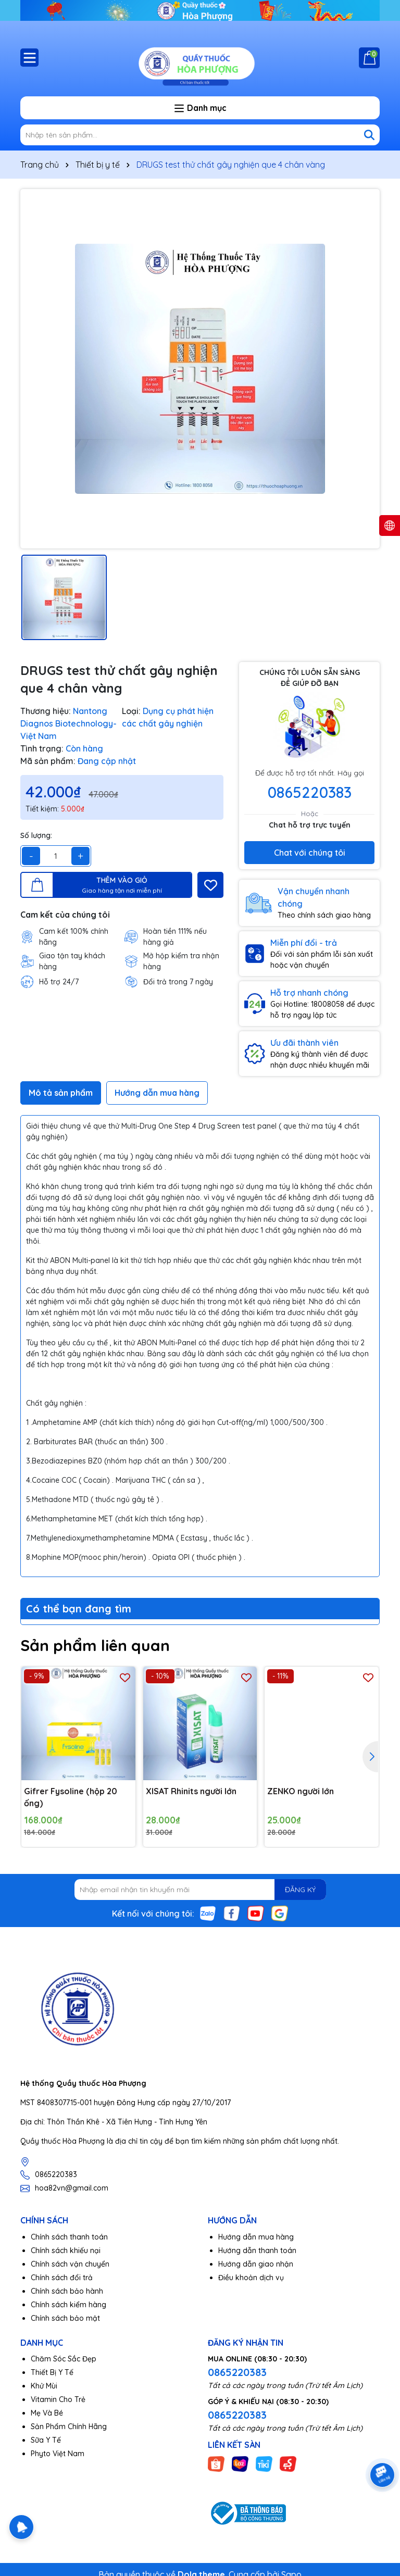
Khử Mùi (44, 2386)
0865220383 (310, 792)
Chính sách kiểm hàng (68, 2304)
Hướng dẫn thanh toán (257, 2250)
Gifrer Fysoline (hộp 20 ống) (70, 1797)
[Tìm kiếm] (369, 135)
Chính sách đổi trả (62, 2277)
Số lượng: (36, 835)
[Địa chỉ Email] (200, 1889)
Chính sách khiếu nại (66, 2250)
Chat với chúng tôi (309, 852)
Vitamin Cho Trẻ (58, 2399)
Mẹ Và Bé (47, 2413)
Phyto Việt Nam (57, 2453)
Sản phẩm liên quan (95, 1645)
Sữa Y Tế (46, 2440)
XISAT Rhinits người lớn (191, 1791)
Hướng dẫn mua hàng (256, 2237)
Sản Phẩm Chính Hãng (69, 2426)
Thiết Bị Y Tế (52, 2372)
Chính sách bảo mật (65, 2318)
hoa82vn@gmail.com (71, 2188)
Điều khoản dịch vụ (251, 2277)
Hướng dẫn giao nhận (255, 2264)
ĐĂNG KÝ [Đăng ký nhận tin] (300, 1889)
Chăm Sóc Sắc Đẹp (63, 2359)
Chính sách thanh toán (69, 2237)
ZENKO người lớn (300, 1791)
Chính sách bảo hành (67, 2291)
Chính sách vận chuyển (70, 2264)
